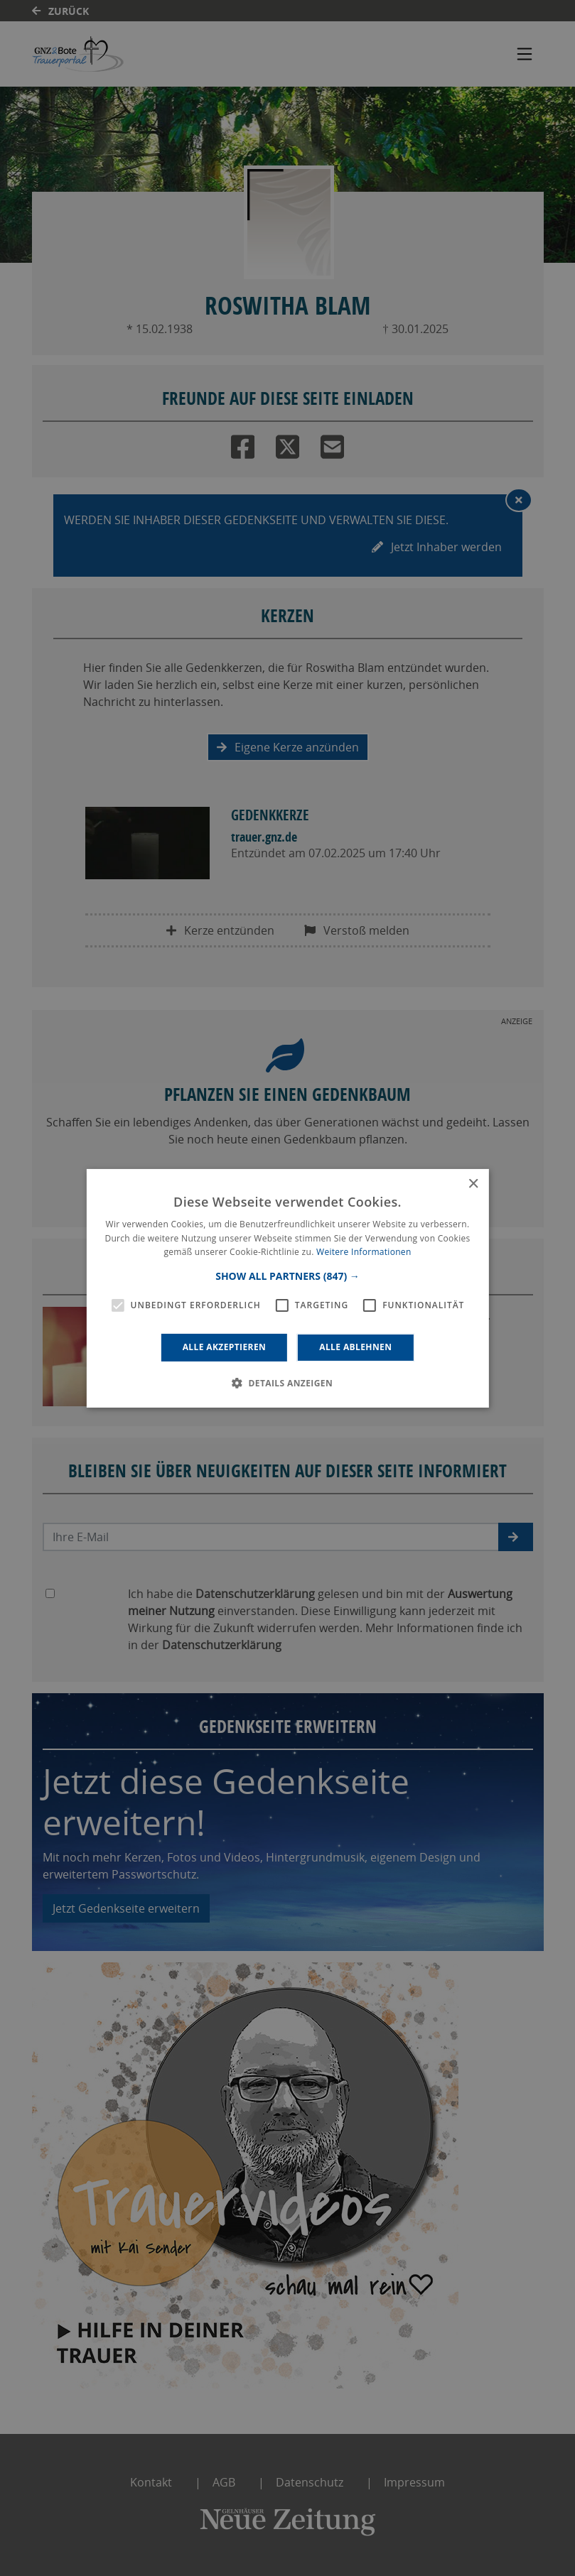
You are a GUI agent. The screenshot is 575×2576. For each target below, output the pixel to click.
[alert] (287, 1288)
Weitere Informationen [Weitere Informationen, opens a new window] (364, 1252)
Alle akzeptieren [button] (225, 1347)
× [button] (473, 1183)
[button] (287, 1276)
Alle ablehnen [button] (355, 1347)
